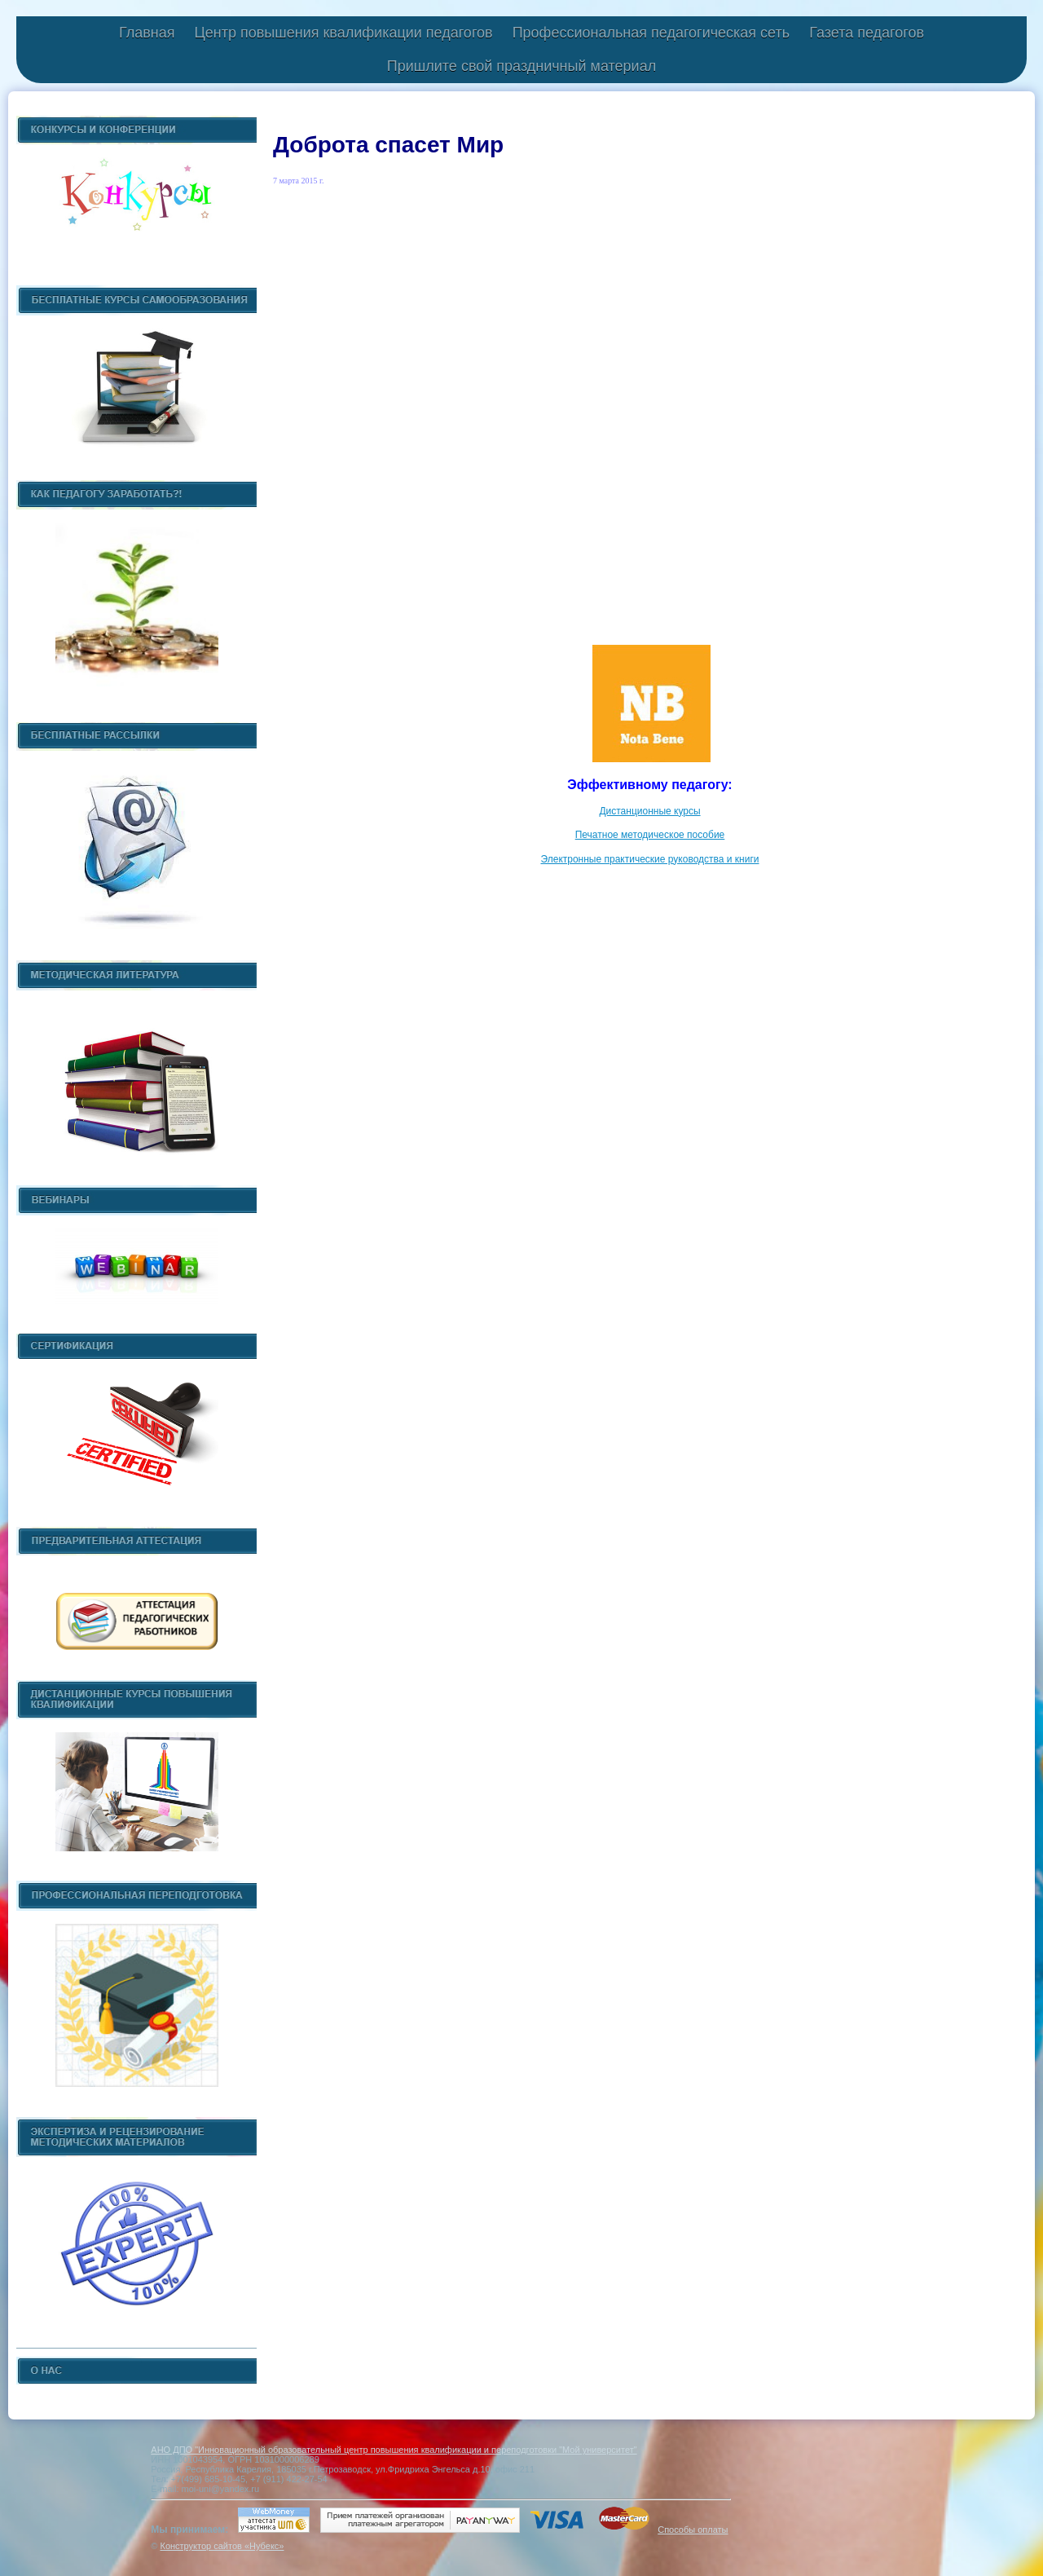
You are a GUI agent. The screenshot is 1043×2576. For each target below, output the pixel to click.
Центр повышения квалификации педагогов (343, 32)
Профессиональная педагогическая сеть (651, 32)
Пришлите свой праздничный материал (521, 66)
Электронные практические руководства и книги (649, 859)
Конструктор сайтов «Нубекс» (222, 2546)
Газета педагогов (866, 32)
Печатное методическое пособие (650, 834)
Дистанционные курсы (649, 811)
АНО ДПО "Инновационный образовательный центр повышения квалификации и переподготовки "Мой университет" (393, 2450)
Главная (147, 32)
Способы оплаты (693, 2529)
